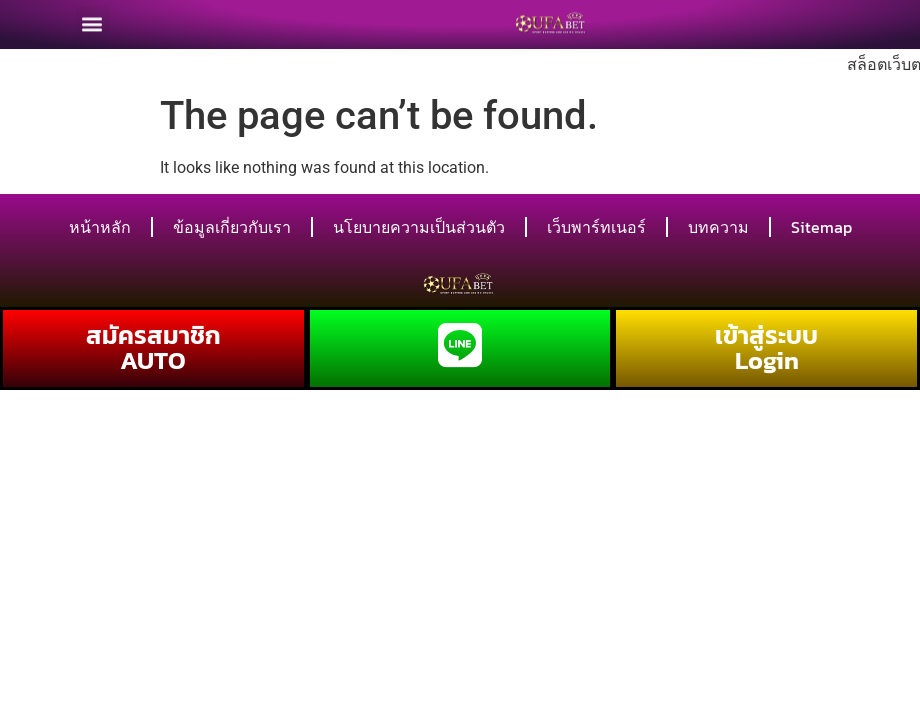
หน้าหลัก (100, 227)
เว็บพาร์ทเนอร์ (596, 227)
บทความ (718, 227)
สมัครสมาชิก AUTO (153, 347)
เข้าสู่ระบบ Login (766, 347)
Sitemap (821, 227)
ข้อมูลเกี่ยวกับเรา (232, 227)
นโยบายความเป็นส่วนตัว (419, 227)
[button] (92, 19)
